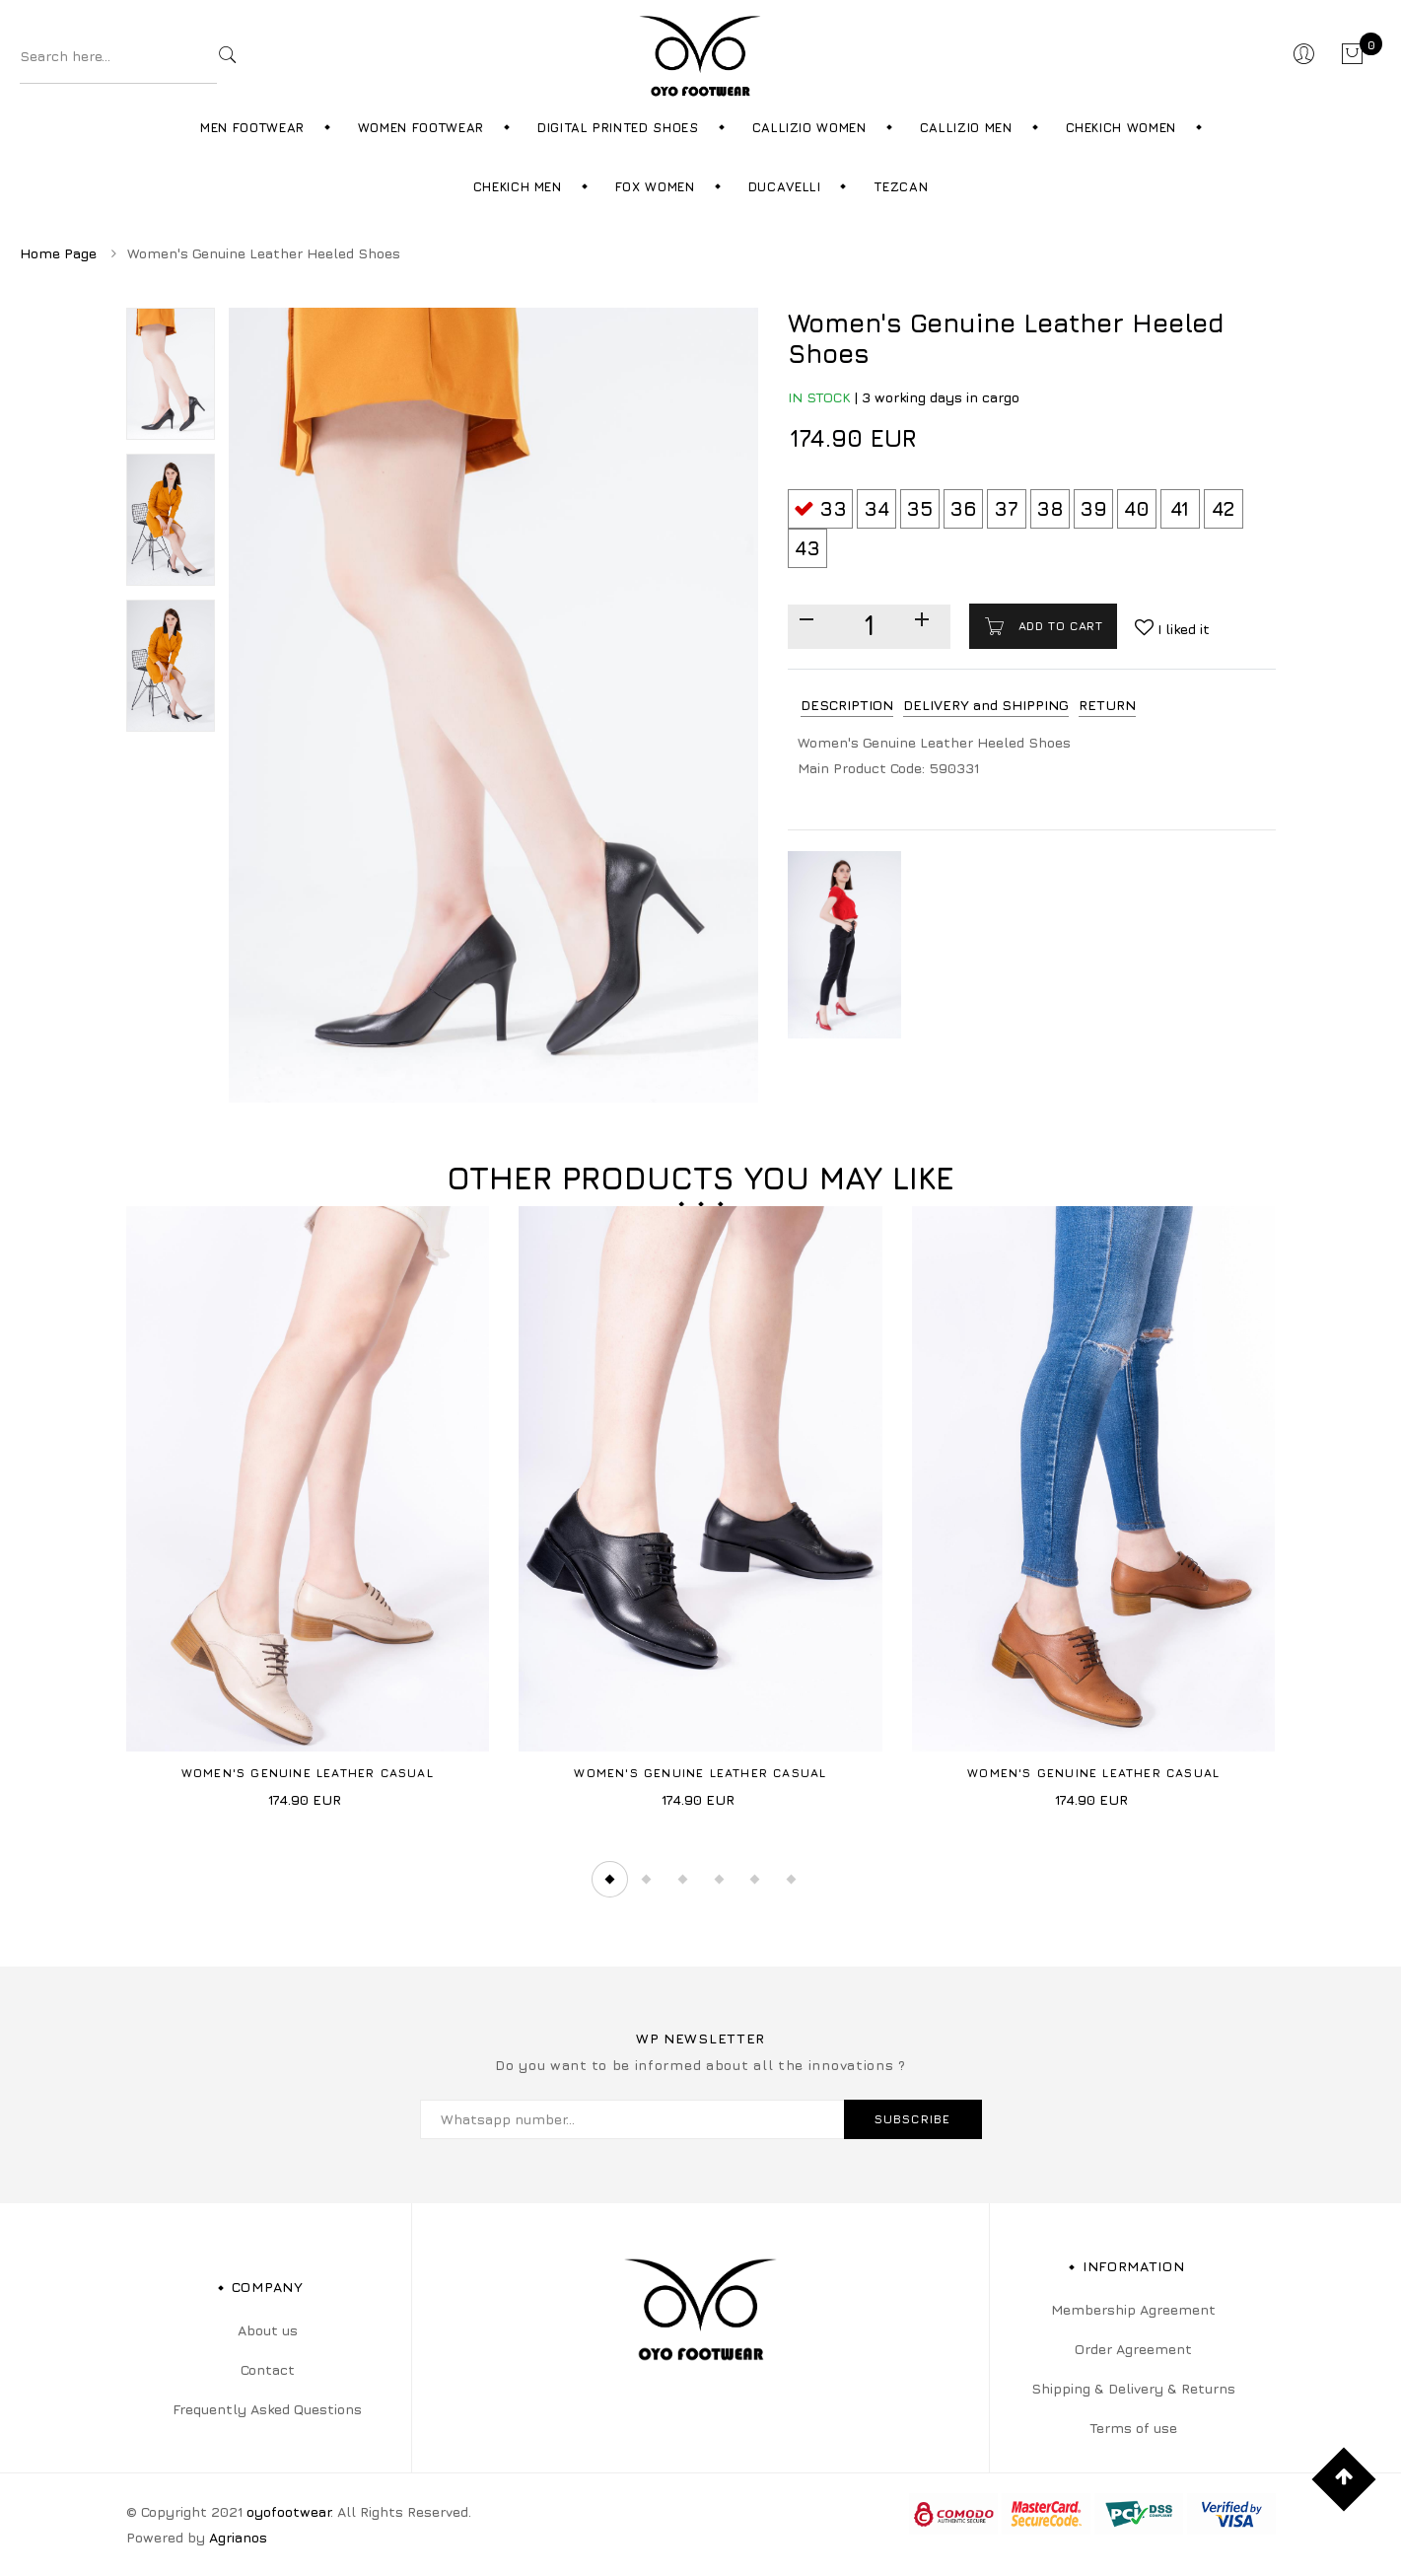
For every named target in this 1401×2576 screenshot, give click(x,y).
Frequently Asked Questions (267, 2408)
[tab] (847, 705)
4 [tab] (719, 1880)
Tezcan (901, 186)
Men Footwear (252, 127)
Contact (268, 2369)
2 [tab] (646, 1880)
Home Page (58, 253)
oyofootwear (288, 2511)
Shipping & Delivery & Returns (1133, 2388)
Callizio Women (809, 127)
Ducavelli (784, 186)
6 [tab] (792, 1880)
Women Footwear (421, 127)
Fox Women (655, 186)
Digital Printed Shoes (618, 127)
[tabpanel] (308, 1514)
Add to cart (1058, 625)
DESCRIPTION (847, 704)
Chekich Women (1121, 127)
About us (268, 2330)
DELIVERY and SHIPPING (986, 704)
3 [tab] (682, 1880)
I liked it (1182, 628)
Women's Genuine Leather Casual (307, 1772)
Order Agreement (1133, 2348)
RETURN (1107, 704)
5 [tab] (755, 1880)
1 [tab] (609, 1880)
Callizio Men (966, 127)
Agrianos (238, 2537)
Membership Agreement (1133, 2309)
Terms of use (1133, 2427)
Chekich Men (517, 186)
